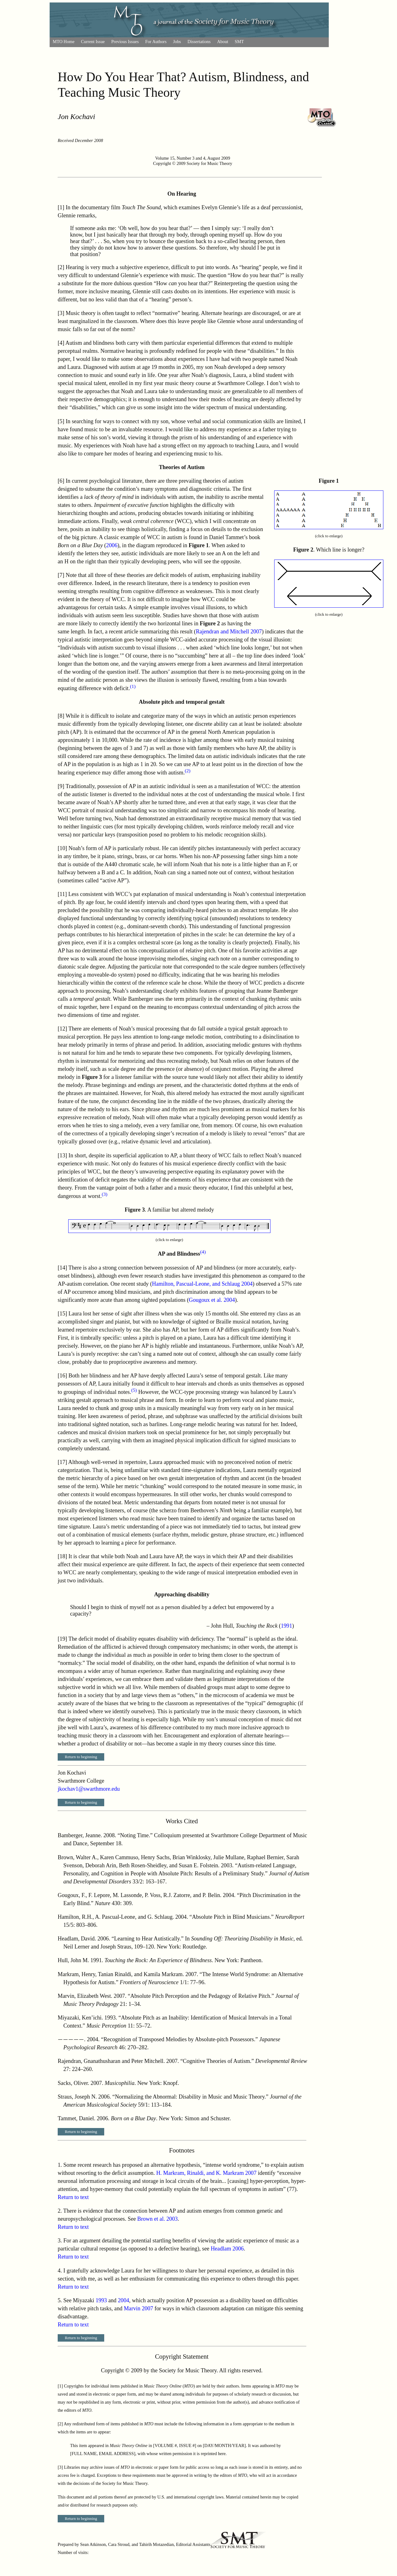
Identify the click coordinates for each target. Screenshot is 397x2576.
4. (60, 2271)
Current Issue (93, 41)
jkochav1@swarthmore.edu (89, 1789)
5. (60, 2300)
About (222, 41)
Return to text (73, 2197)
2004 (123, 2300)
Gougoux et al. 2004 (212, 1300)
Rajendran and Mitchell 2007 (229, 631)
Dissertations (199, 41)
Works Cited (182, 1820)
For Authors (156, 41)
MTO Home (63, 41)
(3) (104, 1194)
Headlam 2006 (227, 2249)
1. (60, 2165)
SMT (239, 41)
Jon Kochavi (76, 117)
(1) (133, 686)
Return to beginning (81, 1756)
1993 (101, 2300)
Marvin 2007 (138, 2308)
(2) (187, 770)
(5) (134, 1390)
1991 (286, 1626)
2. (60, 2211)
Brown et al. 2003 (157, 2219)
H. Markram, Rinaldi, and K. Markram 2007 (206, 2173)
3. (60, 2240)
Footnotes (181, 2150)
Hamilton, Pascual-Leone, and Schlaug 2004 (202, 1284)
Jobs (177, 41)
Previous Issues (125, 41)
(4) (203, 1251)
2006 (111, 545)
